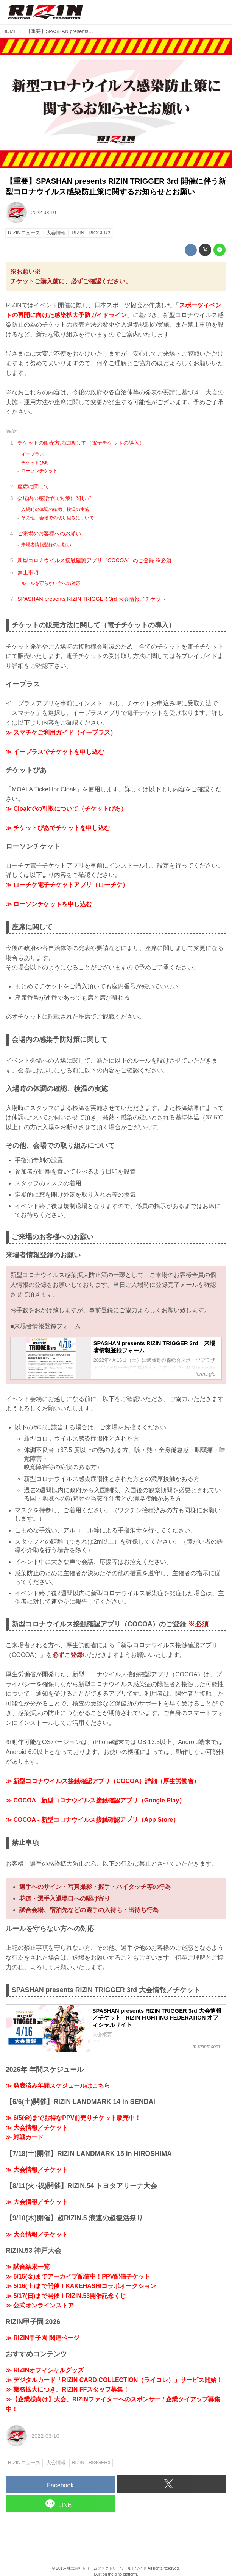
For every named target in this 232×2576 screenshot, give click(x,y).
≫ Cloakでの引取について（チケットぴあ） (66, 808)
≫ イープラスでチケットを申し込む (55, 752)
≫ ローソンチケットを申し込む (49, 904)
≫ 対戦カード (25, 2137)
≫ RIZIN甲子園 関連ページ (42, 2338)
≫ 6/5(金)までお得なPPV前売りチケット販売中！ (73, 2118)
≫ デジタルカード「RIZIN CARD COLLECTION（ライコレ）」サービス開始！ (114, 2380)
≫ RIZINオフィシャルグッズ (45, 2370)
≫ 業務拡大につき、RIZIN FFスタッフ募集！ (67, 2389)
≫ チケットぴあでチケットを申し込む (58, 828)
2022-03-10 (43, 212)
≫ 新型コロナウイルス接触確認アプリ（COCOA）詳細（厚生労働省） (102, 1781)
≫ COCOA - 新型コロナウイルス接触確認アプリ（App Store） (92, 1819)
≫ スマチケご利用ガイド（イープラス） (61, 732)
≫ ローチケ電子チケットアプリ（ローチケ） (67, 885)
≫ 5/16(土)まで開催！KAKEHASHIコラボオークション (81, 2286)
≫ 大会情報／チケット (37, 2127)
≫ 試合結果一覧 (28, 2266)
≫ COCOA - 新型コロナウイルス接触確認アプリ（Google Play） (95, 1800)
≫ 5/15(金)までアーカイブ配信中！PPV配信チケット (78, 2276)
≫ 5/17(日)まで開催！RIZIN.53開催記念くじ (66, 2296)
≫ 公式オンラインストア (40, 2305)
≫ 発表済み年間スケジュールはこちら (58, 2085)
